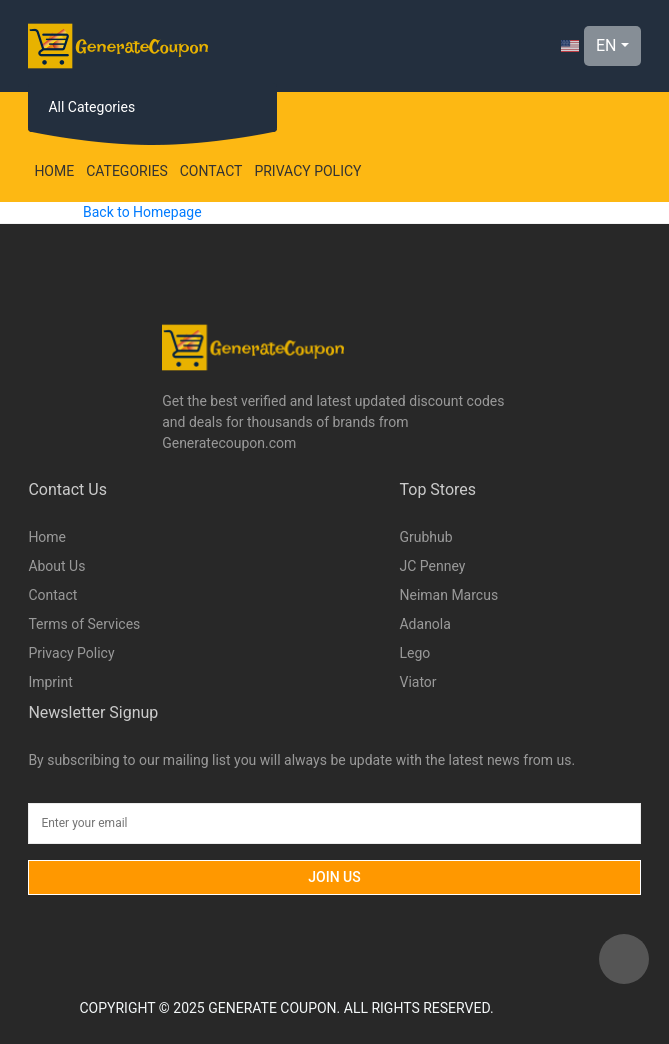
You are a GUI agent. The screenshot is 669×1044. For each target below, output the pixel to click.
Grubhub (425, 537)
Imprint (50, 682)
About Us (56, 566)
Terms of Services (84, 624)
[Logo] (118, 46)
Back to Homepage (142, 212)
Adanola (424, 624)
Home (54, 171)
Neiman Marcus (448, 595)
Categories (127, 171)
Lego (414, 653)
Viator (417, 682)
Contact (211, 171)
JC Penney (432, 566)
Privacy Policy (307, 171)
